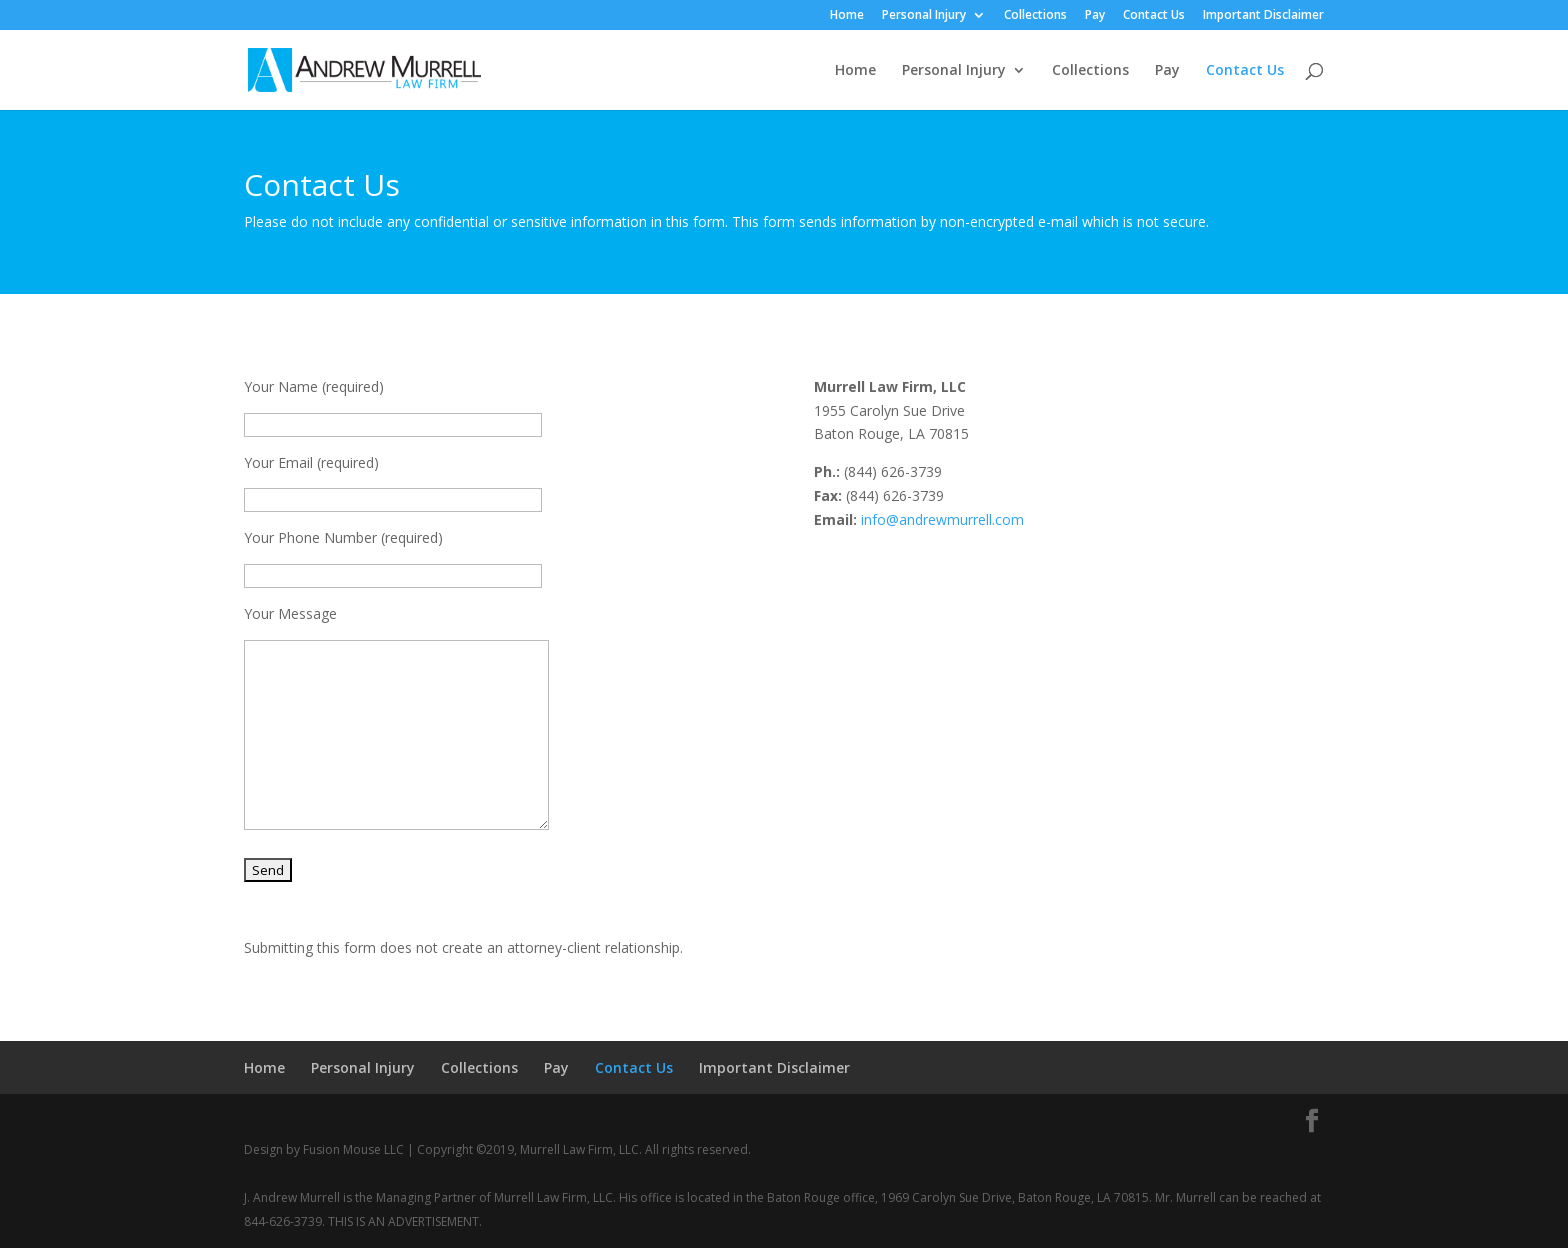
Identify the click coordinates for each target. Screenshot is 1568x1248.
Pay (1095, 16)
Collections (1035, 16)
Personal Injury (924, 16)
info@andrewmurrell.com (942, 519)
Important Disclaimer (1263, 16)
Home (847, 16)
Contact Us (1154, 16)
